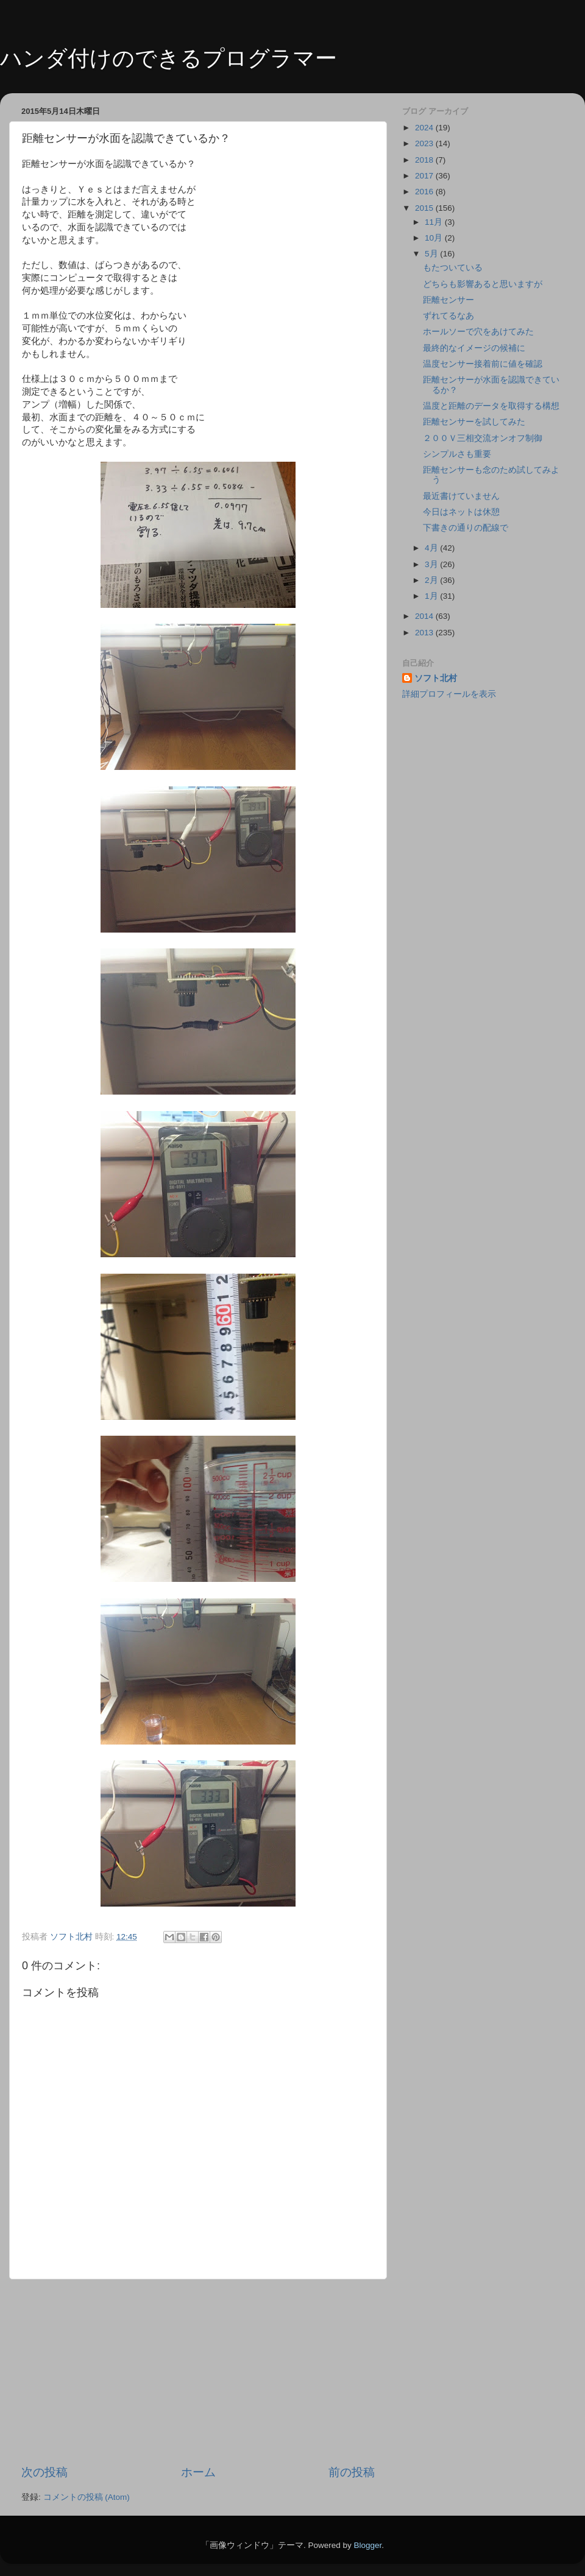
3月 (432, 564)
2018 (425, 159)
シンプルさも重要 (457, 454)
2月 (432, 580)
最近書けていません (461, 496)
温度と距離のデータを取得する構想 (491, 406)
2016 (425, 191)
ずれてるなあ (448, 315)
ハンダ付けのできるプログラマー (168, 58)
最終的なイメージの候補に (474, 348)
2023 (425, 143)
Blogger (367, 2545)
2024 (425, 127)
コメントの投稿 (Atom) (86, 2497)
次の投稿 (44, 2472)
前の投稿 (351, 2472)
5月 (432, 253)
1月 (432, 596)
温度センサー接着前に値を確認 (482, 364)
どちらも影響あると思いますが (482, 284)
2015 (425, 208)
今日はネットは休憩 (461, 512)
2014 (425, 616)
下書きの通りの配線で (465, 527)
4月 (432, 547)
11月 (435, 222)
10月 (435, 237)
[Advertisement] (198, 2372)
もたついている (453, 267)
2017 (425, 175)
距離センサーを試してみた (474, 421)
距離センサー (448, 300)
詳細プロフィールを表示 (449, 694)
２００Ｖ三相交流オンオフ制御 (482, 438)
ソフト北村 (435, 678)
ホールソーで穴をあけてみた (478, 331)
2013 (425, 632)
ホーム (198, 2472)
